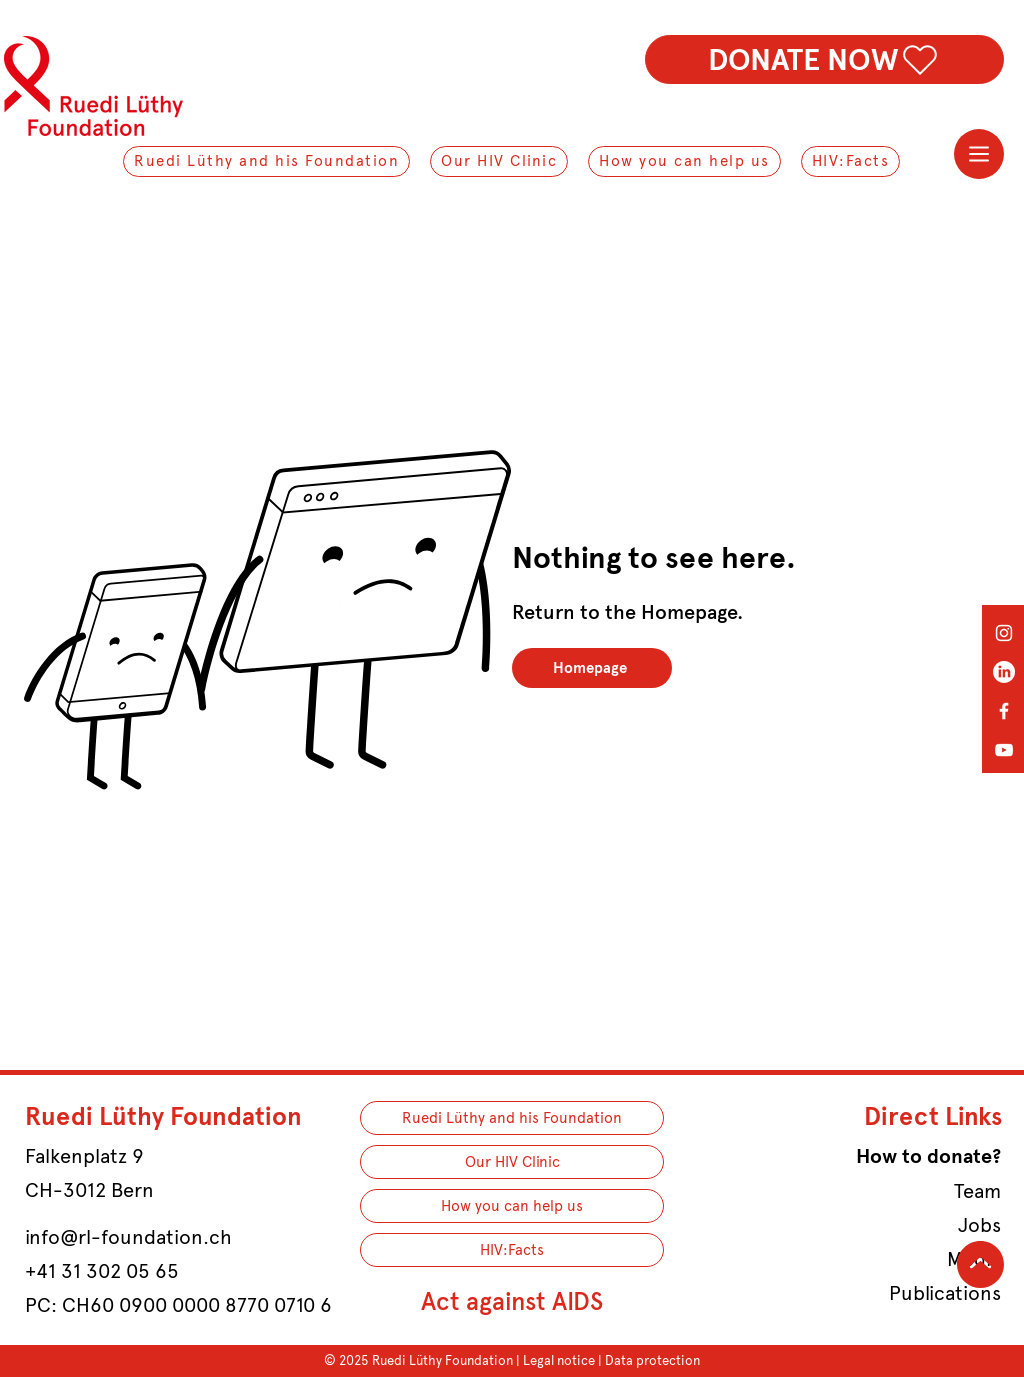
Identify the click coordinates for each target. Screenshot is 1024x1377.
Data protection (652, 1360)
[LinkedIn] (1004, 672)
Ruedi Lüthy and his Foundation (512, 1118)
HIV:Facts (512, 1250)
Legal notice (559, 1360)
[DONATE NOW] (824, 59)
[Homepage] (592, 668)
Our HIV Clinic (512, 1162)
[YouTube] (1004, 750)
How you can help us (512, 1206)
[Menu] (979, 154)
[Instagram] (1004, 633)
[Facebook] (1004, 711)
